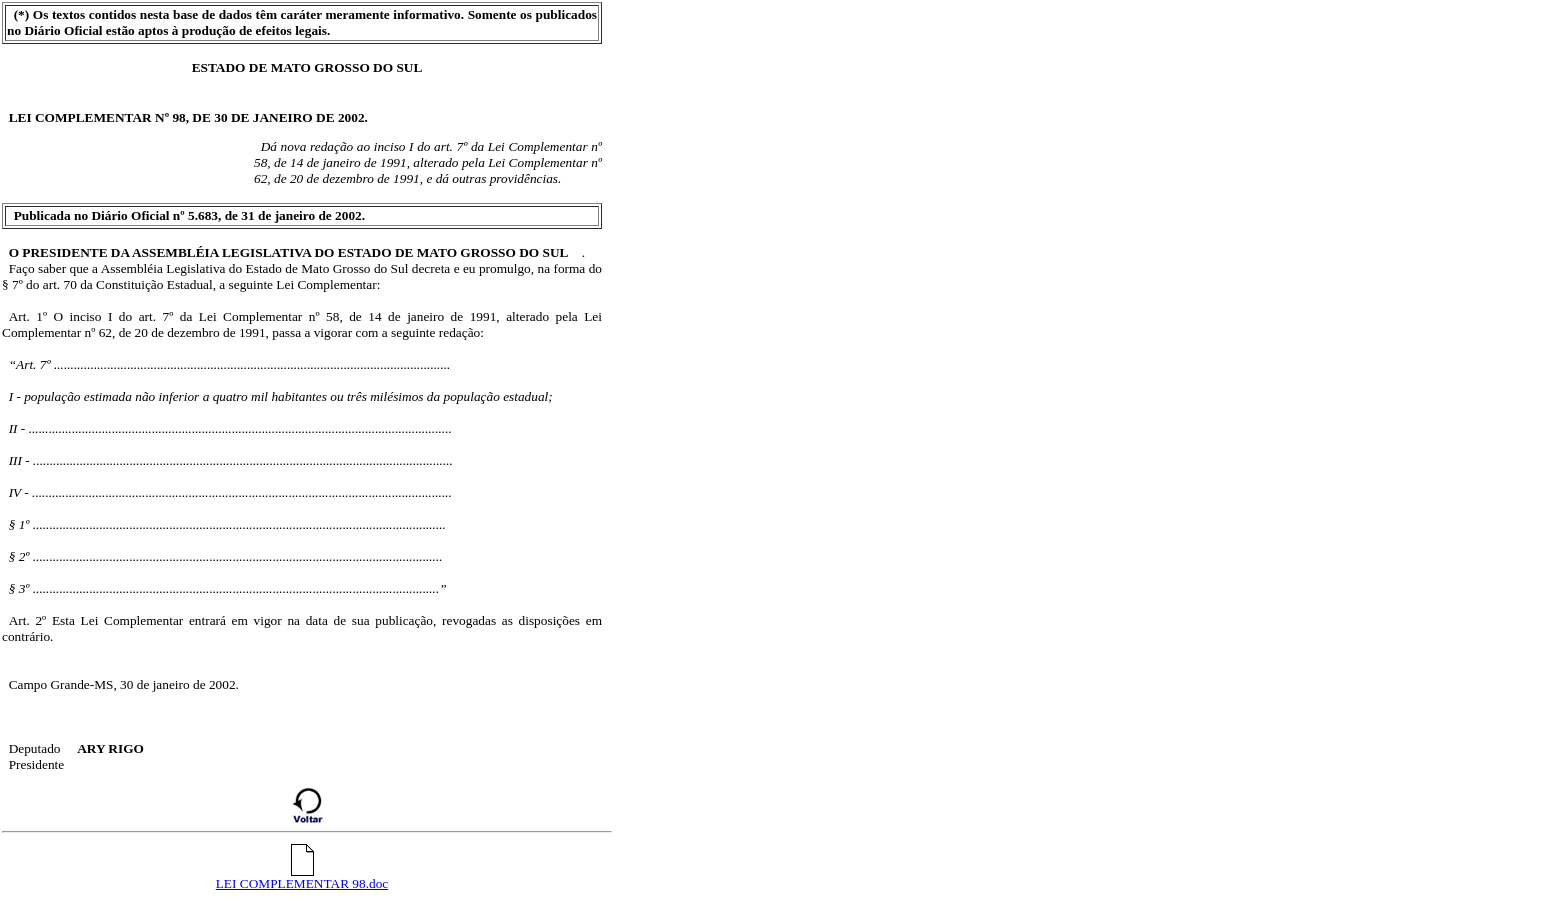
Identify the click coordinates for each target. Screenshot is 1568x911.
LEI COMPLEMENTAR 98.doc (302, 877)
